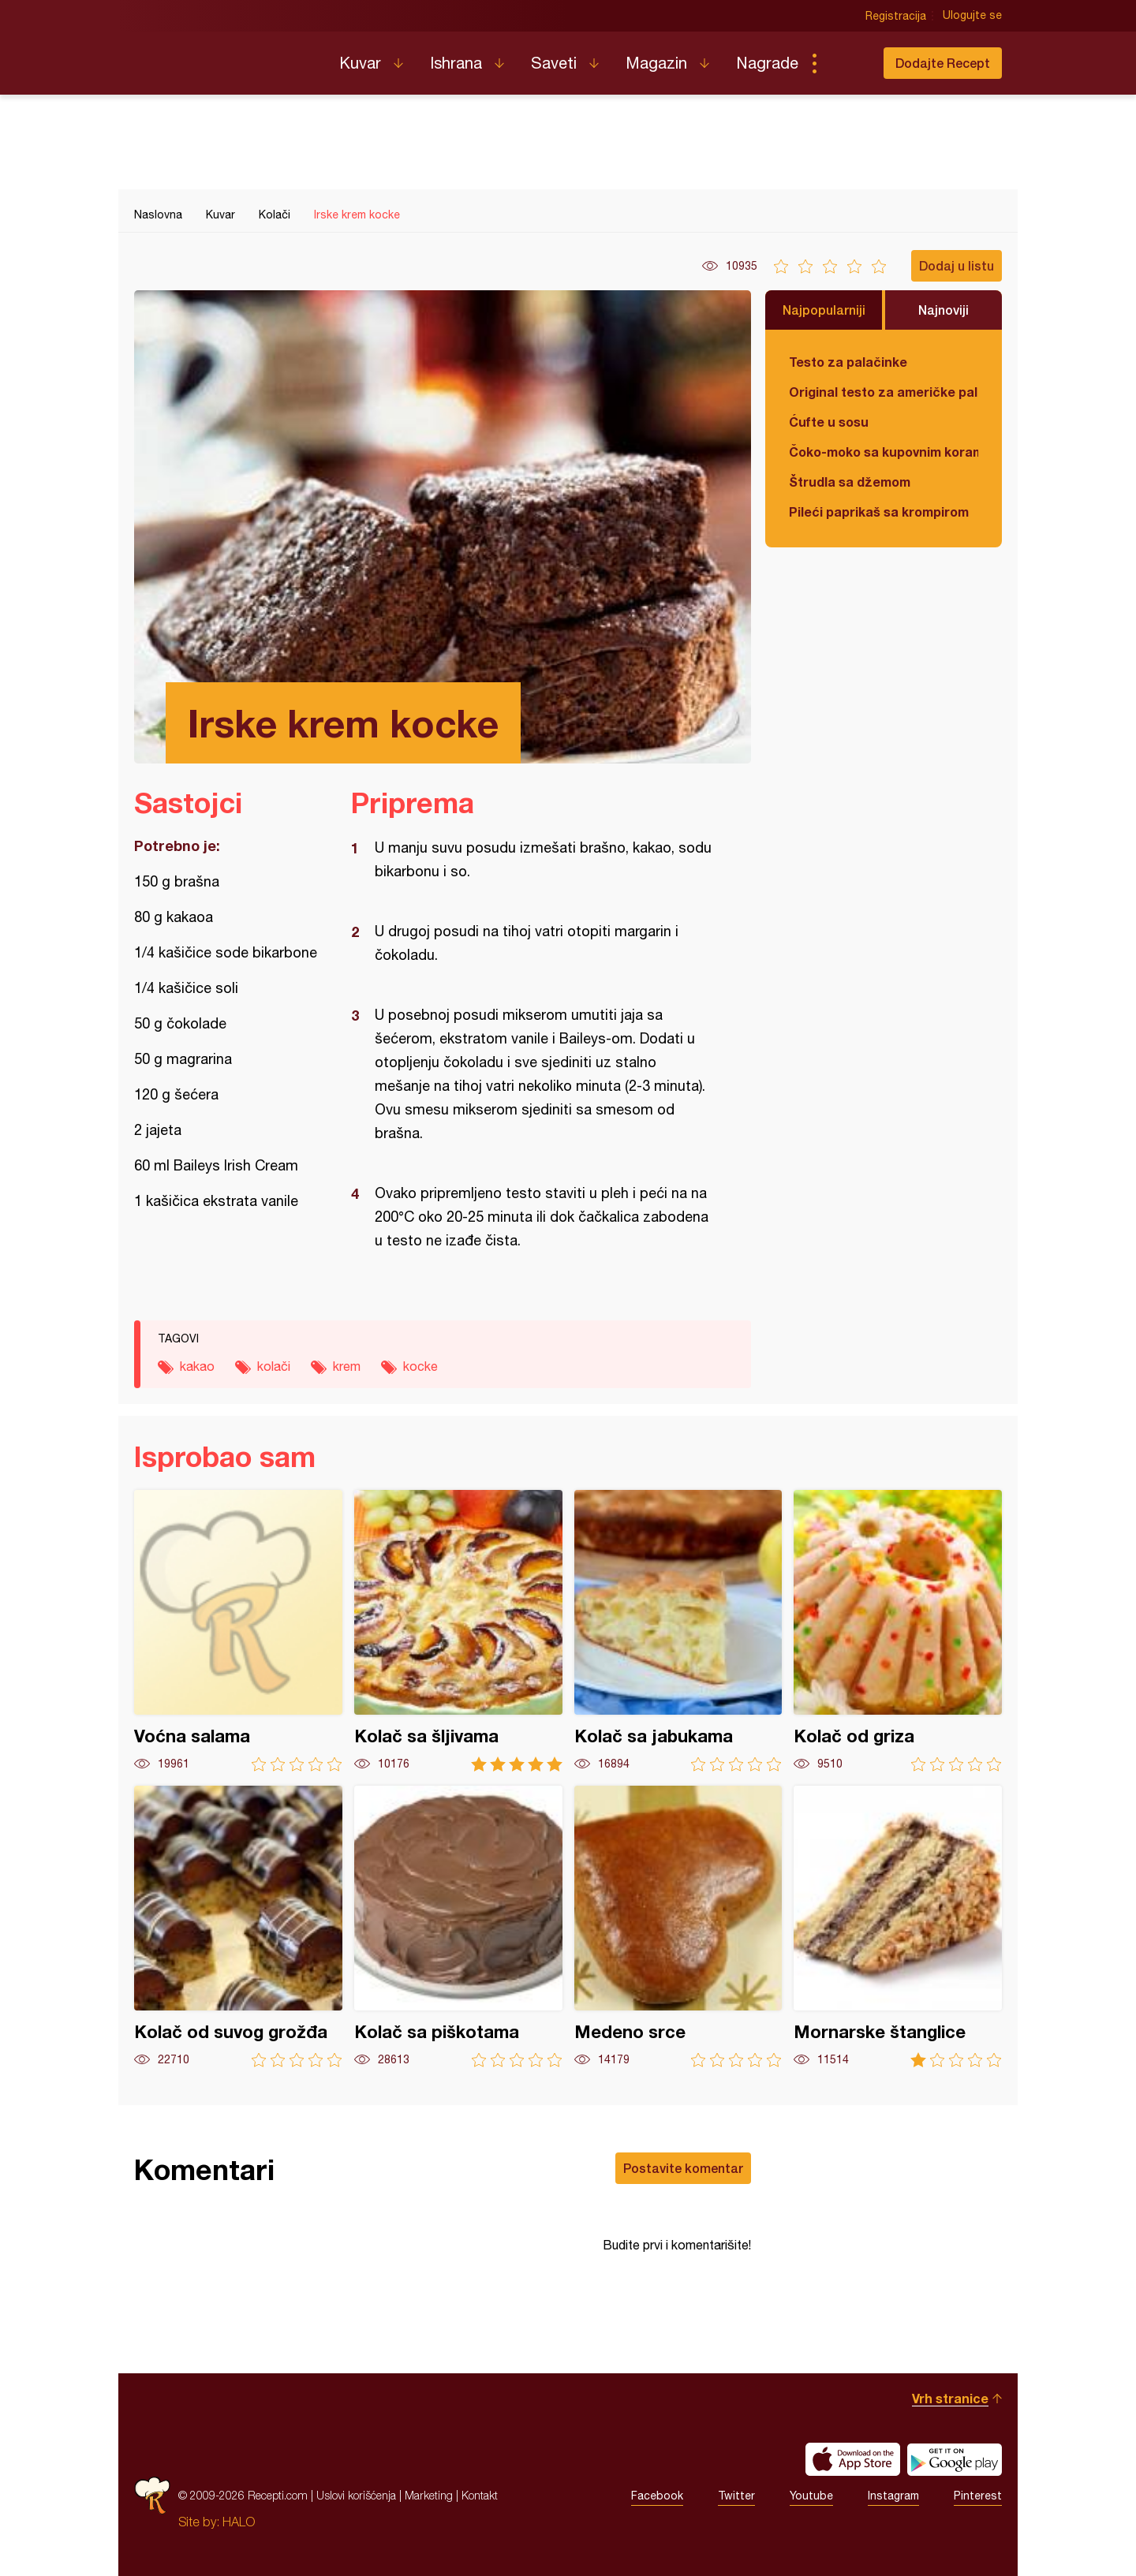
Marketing (429, 2495)
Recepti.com (225, 57)
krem (347, 1366)
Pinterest (978, 2495)
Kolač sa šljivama (458, 1630)
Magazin (656, 63)
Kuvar (360, 63)
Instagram (893, 2495)
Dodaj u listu (956, 265)
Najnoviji (943, 309)
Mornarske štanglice (898, 1926)
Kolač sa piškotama (458, 1926)
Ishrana (456, 63)
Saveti (554, 63)
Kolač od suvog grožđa (238, 1926)
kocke (420, 1366)
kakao (197, 1366)
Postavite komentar (683, 2167)
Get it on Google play (954, 2459)
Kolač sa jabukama (678, 1630)
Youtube (811, 2495)
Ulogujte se (972, 15)
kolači (273, 1366)
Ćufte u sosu (829, 421)
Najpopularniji (824, 309)
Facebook (657, 2495)
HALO (238, 2521)
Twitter (736, 2495)
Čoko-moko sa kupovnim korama (883, 451)
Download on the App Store (852, 2459)
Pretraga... (846, 63)
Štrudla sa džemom (849, 481)
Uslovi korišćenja (356, 2495)
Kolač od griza (898, 1630)
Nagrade (767, 63)
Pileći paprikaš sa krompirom (879, 511)
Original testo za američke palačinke (883, 391)
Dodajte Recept (942, 62)
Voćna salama (238, 1630)
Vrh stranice (950, 2398)
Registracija (895, 15)
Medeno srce (678, 1926)
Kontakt (480, 2495)
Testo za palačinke (848, 361)
